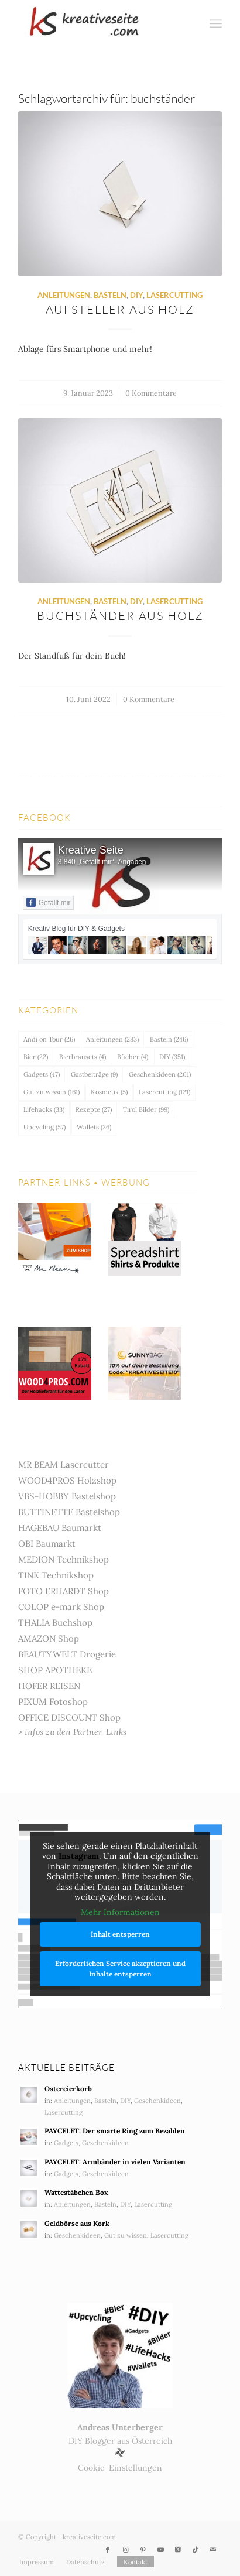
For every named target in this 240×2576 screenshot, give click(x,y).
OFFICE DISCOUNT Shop (69, 1717)
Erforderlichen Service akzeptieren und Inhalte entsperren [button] (120, 1969)
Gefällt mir (48, 902)
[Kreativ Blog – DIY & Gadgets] (99, 23)
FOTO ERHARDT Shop (63, 1591)
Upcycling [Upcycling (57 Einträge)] (44, 1127)
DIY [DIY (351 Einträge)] (172, 1057)
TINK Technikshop (56, 1575)
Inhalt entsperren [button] (120, 1934)
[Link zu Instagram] (125, 2549)
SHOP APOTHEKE (55, 1670)
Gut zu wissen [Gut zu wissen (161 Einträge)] (51, 1092)
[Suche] (190, 23)
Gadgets (66, 2143)
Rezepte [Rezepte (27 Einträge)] (94, 1109)
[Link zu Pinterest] (143, 2549)
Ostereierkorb (68, 2088)
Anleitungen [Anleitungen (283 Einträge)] (112, 1039)
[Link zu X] (178, 2549)
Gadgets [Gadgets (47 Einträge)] (41, 1074)
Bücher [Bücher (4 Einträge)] (132, 1057)
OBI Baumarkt (47, 1543)
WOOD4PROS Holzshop (67, 1480)
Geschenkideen (157, 2101)
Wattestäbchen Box (76, 2192)
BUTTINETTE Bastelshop (69, 1511)
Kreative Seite (91, 850)
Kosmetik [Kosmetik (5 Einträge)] (109, 1092)
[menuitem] (190, 23)
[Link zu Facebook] (107, 2549)
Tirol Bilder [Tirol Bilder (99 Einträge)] (146, 1109)
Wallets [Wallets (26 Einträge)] (94, 1127)
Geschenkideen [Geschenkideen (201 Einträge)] (160, 1074)
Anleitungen (63, 295)
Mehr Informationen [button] (120, 1912)
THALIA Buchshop (55, 1622)
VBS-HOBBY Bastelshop (67, 1496)
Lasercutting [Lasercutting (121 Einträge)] (164, 1092)
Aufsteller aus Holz (120, 309)
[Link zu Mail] (213, 2549)
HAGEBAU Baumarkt (59, 1527)
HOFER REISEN (49, 1685)
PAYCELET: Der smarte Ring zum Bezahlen (114, 2130)
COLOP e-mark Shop (61, 1606)
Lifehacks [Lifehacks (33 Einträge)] (43, 1109)
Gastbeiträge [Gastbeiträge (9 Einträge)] (94, 1074)
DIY (136, 295)
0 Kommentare (151, 393)
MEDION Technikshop (63, 1559)
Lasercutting (174, 295)
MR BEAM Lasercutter (63, 1464)
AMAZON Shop (48, 1638)
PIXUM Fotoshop (53, 1701)
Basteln (110, 295)
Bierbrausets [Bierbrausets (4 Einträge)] (82, 1057)
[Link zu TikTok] (195, 2549)
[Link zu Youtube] (160, 2549)
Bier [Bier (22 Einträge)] (35, 1057)
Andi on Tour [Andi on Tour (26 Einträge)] (49, 1039)
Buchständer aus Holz (120, 615)
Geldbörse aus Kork (76, 2223)
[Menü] (216, 23)
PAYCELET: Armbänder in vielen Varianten (115, 2161)
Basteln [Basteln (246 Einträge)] (169, 1039)
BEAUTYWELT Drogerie (67, 1654)
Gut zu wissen (125, 2235)
